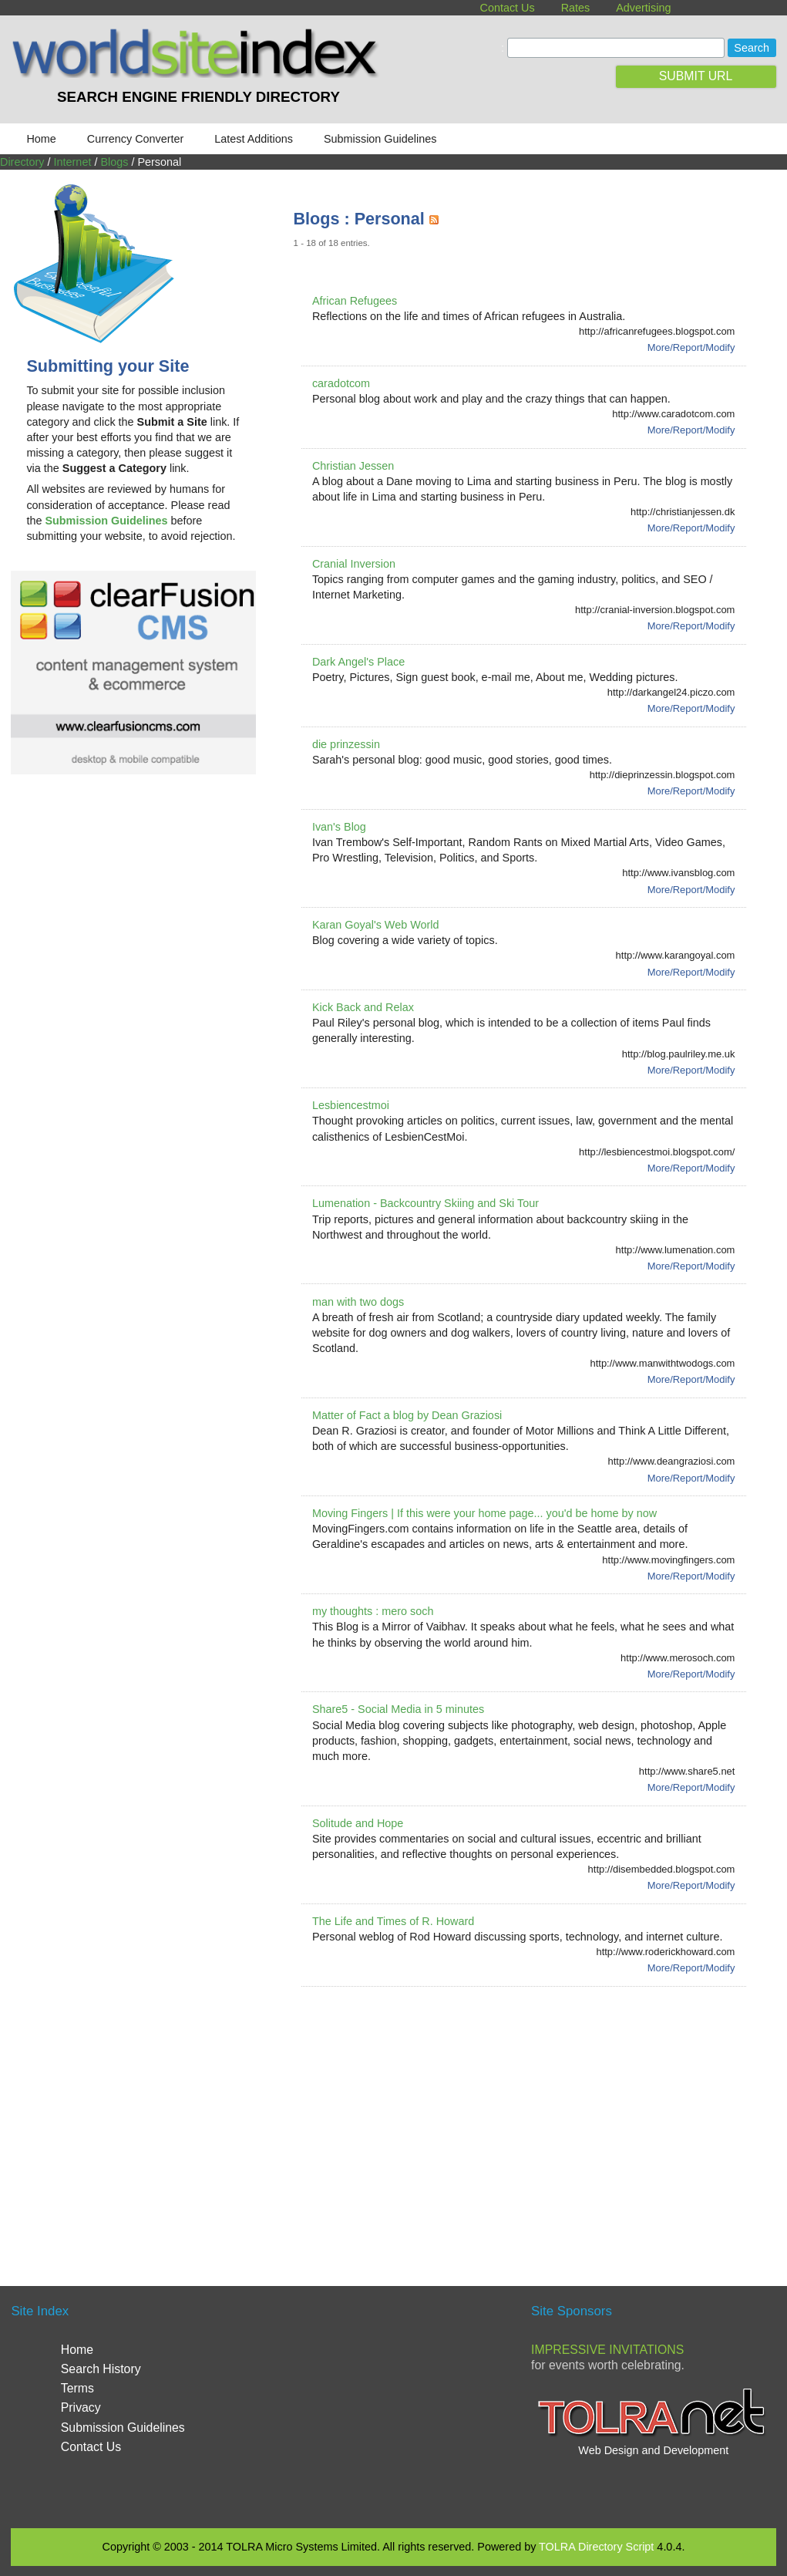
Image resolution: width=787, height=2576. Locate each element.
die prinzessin (346, 744)
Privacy (81, 2407)
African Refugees (354, 301)
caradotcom (341, 383)
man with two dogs (358, 1302)
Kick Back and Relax (363, 1007)
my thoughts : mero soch (373, 1611)
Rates (575, 8)
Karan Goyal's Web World (375, 925)
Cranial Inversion (353, 564)
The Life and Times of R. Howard (393, 1921)
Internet (73, 162)
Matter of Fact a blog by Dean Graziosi (407, 1415)
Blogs (114, 162)
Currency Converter (135, 139)
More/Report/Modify (691, 347)
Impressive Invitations (607, 2349)
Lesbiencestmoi (350, 1105)
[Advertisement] (540, 2118)
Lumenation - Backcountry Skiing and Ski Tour (425, 1203)
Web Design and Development (653, 2450)
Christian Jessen (353, 466)
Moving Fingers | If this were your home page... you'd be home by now (484, 1513)
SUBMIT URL (696, 76)
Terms (77, 2388)
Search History (101, 2368)
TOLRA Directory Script (596, 2547)
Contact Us (506, 8)
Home (40, 139)
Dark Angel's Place (358, 662)
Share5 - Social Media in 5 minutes (398, 1709)
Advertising (643, 8)
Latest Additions (253, 139)
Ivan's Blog (339, 827)
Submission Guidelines (380, 139)
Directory (22, 162)
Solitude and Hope (357, 1823)
